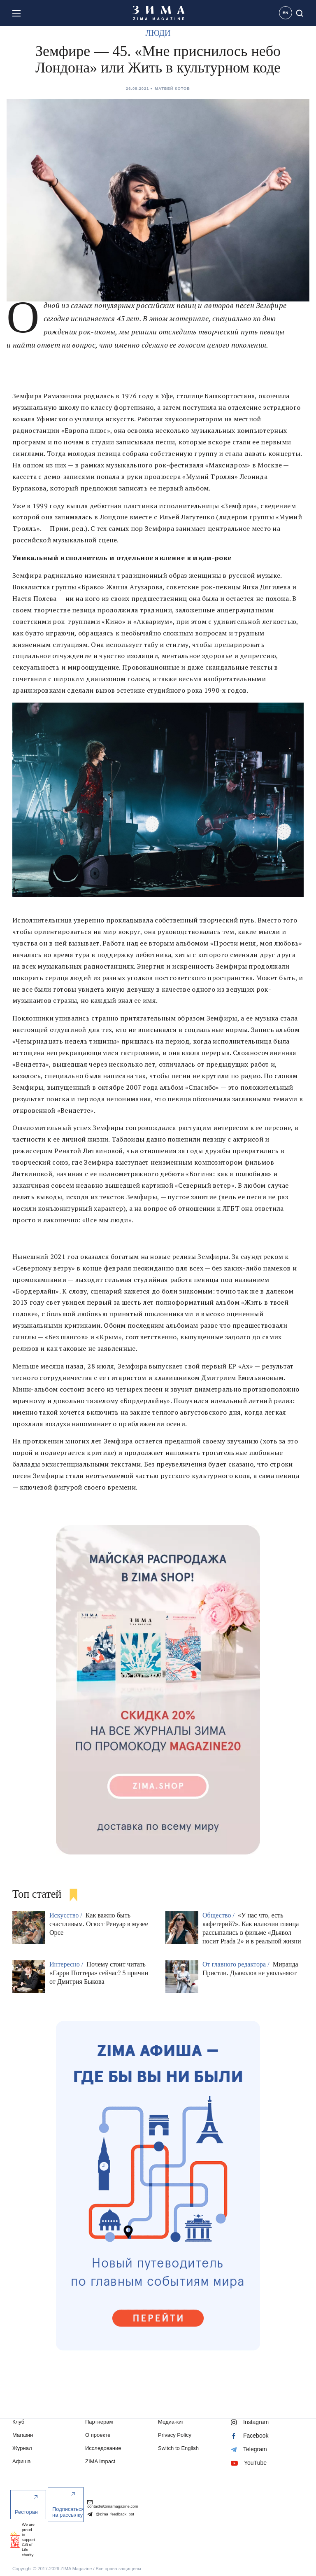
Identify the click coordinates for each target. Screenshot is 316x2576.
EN (286, 13)
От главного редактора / (236, 1964)
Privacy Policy (174, 2435)
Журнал (22, 2448)
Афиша (21, 2461)
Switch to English (178, 2448)
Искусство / (66, 1915)
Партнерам (99, 2422)
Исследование (103, 2448)
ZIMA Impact (100, 2461)
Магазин (22, 2435)
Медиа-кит (171, 2422)
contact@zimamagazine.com (112, 2503)
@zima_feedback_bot (110, 2513)
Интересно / (67, 1964)
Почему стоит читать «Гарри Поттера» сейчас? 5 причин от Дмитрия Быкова (98, 1973)
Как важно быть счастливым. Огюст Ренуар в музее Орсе (98, 1924)
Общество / (219, 1915)
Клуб (18, 2422)
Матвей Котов (172, 88)
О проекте (97, 2435)
